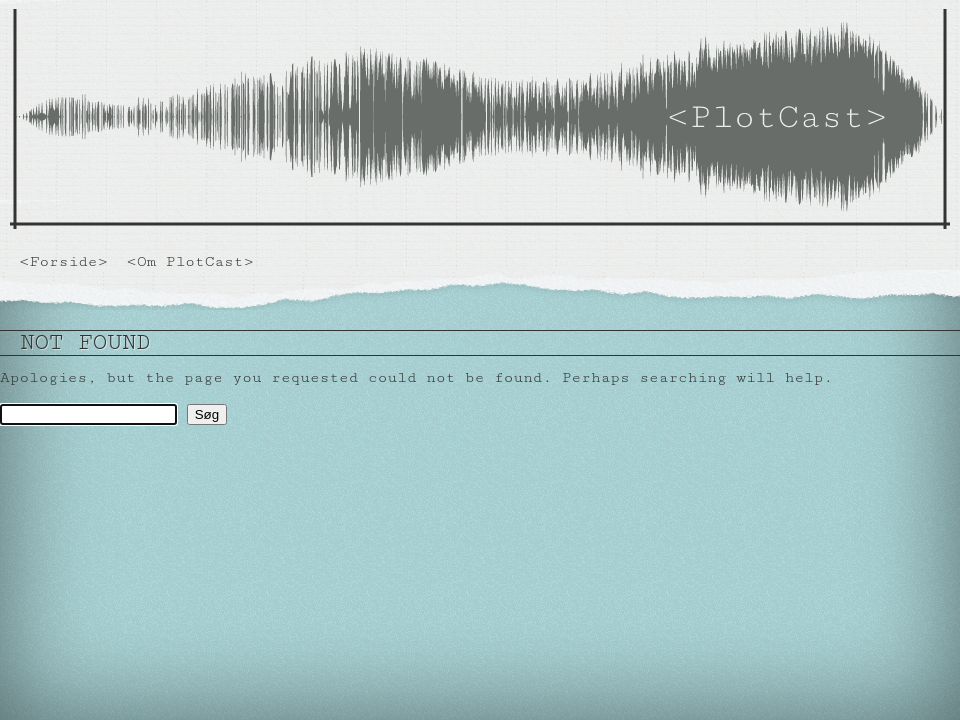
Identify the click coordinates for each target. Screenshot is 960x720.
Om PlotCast (190, 261)
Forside (64, 261)
